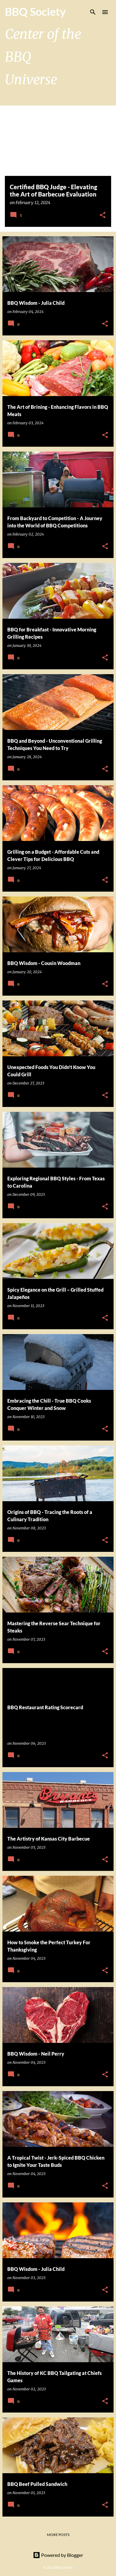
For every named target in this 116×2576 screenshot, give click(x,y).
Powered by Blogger (58, 2555)
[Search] (93, 12)
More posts (58, 2534)
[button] (102, 215)
